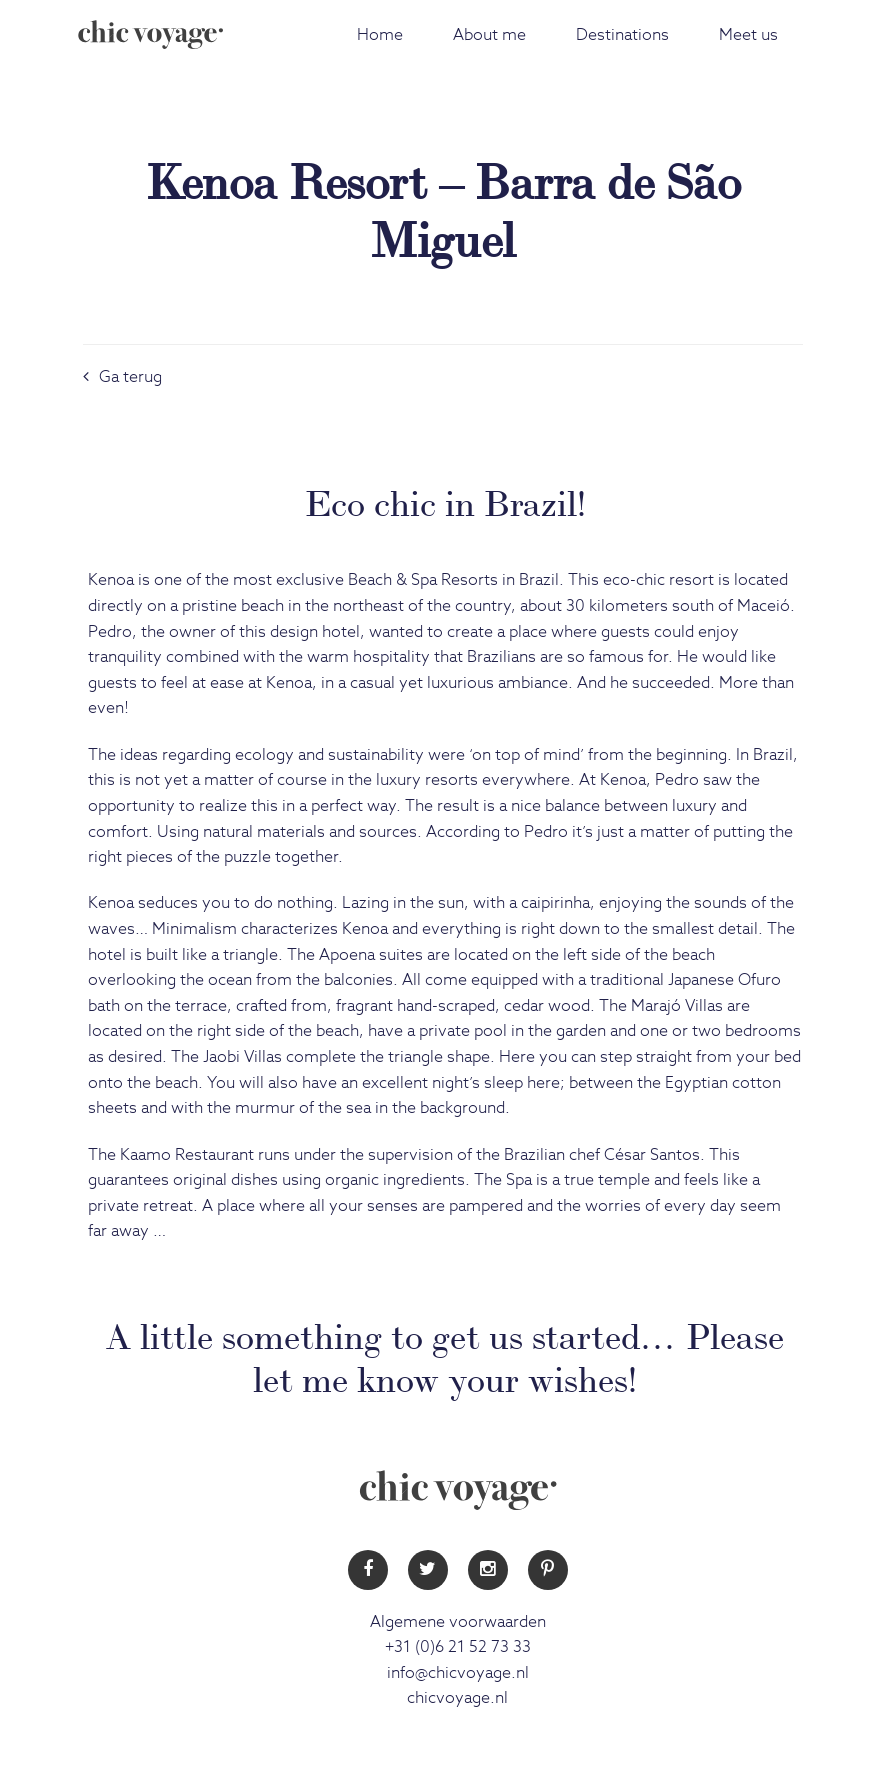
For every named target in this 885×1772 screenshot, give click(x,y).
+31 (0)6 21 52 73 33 (458, 1647)
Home (380, 35)
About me (489, 35)
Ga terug (122, 377)
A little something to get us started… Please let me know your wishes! (445, 1354)
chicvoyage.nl (457, 1698)
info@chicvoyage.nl (458, 1673)
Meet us (748, 35)
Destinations (622, 35)
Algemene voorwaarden (458, 1622)
